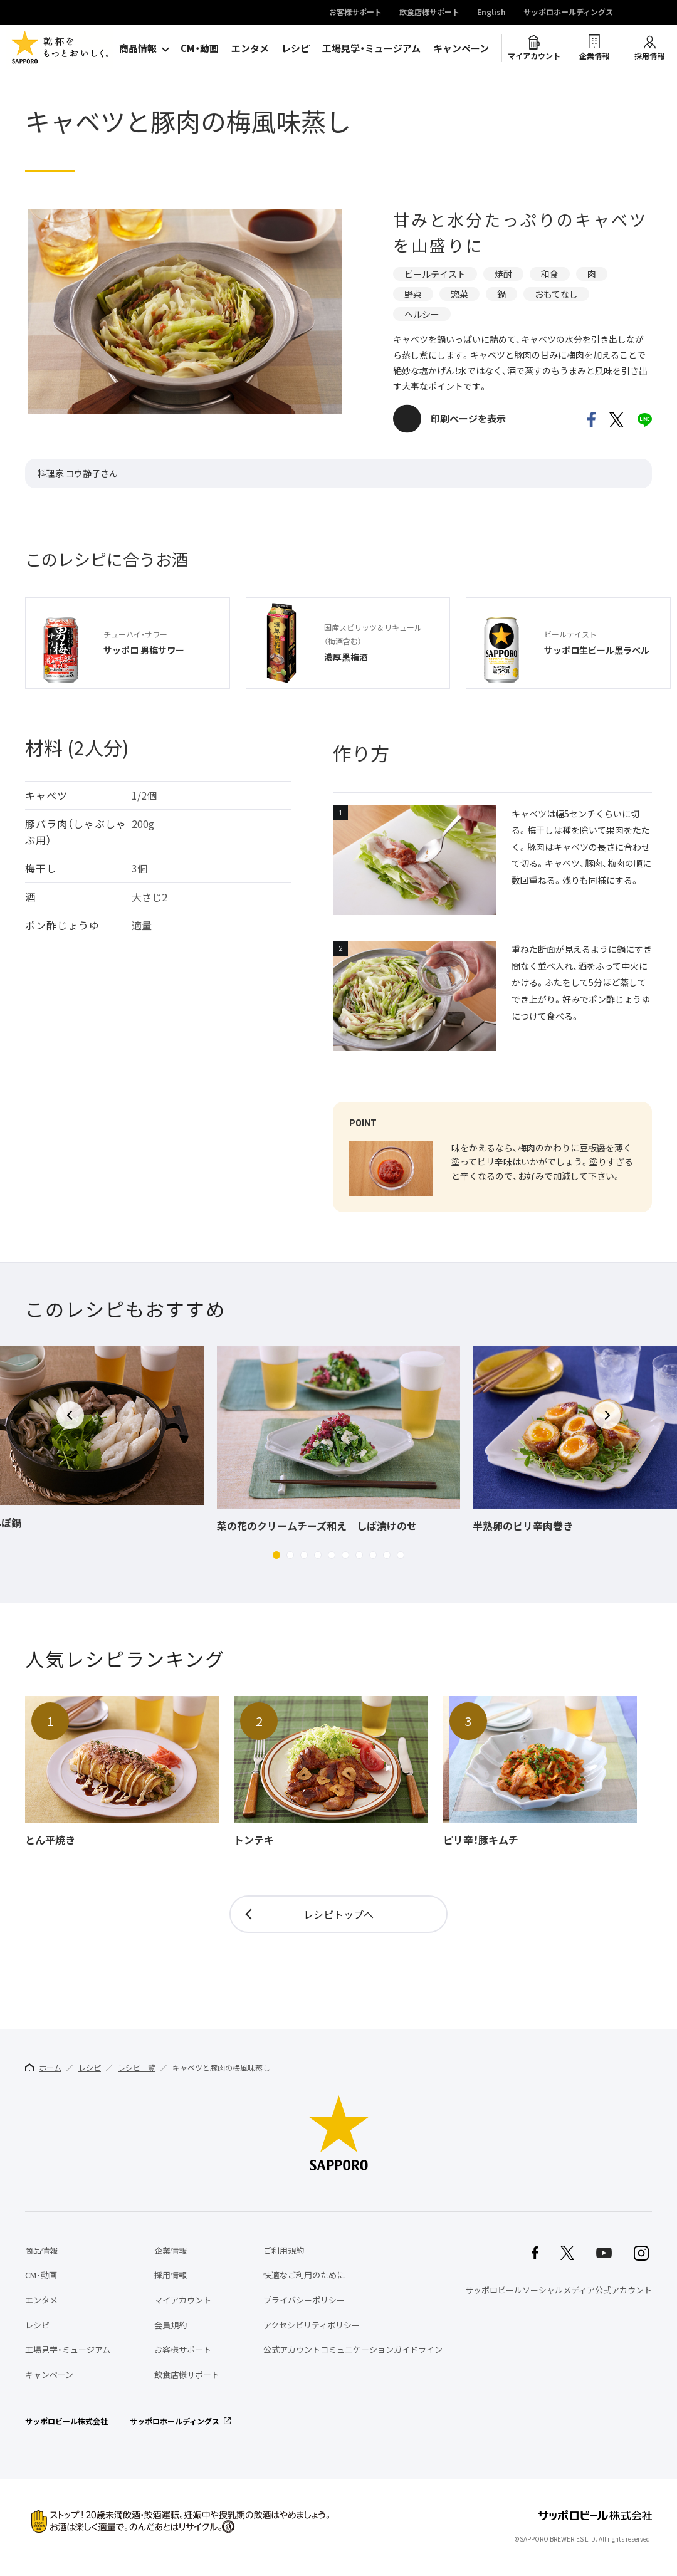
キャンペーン (461, 48)
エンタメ (250, 48)
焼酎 (503, 274)
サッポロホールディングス (568, 13)
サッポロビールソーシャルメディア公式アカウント (558, 2290)
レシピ (295, 48)
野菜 (413, 294)
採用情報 (649, 55)
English (491, 13)
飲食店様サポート (429, 13)
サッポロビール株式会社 (66, 2421)
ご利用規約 (283, 2250)
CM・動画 (200, 48)
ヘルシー (421, 314)
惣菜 (459, 294)
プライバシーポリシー (304, 2300)
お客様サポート (355, 13)
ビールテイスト (435, 274)
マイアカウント (534, 55)
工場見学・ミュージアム (371, 48)
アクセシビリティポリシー (311, 2325)
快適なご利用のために (304, 2275)
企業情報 (594, 55)
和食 (550, 274)
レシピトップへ (338, 1914)
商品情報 (138, 48)
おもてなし (556, 294)
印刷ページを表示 (468, 419)
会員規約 (170, 2325)
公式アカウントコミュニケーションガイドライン (353, 2349)
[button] (276, 1555)
